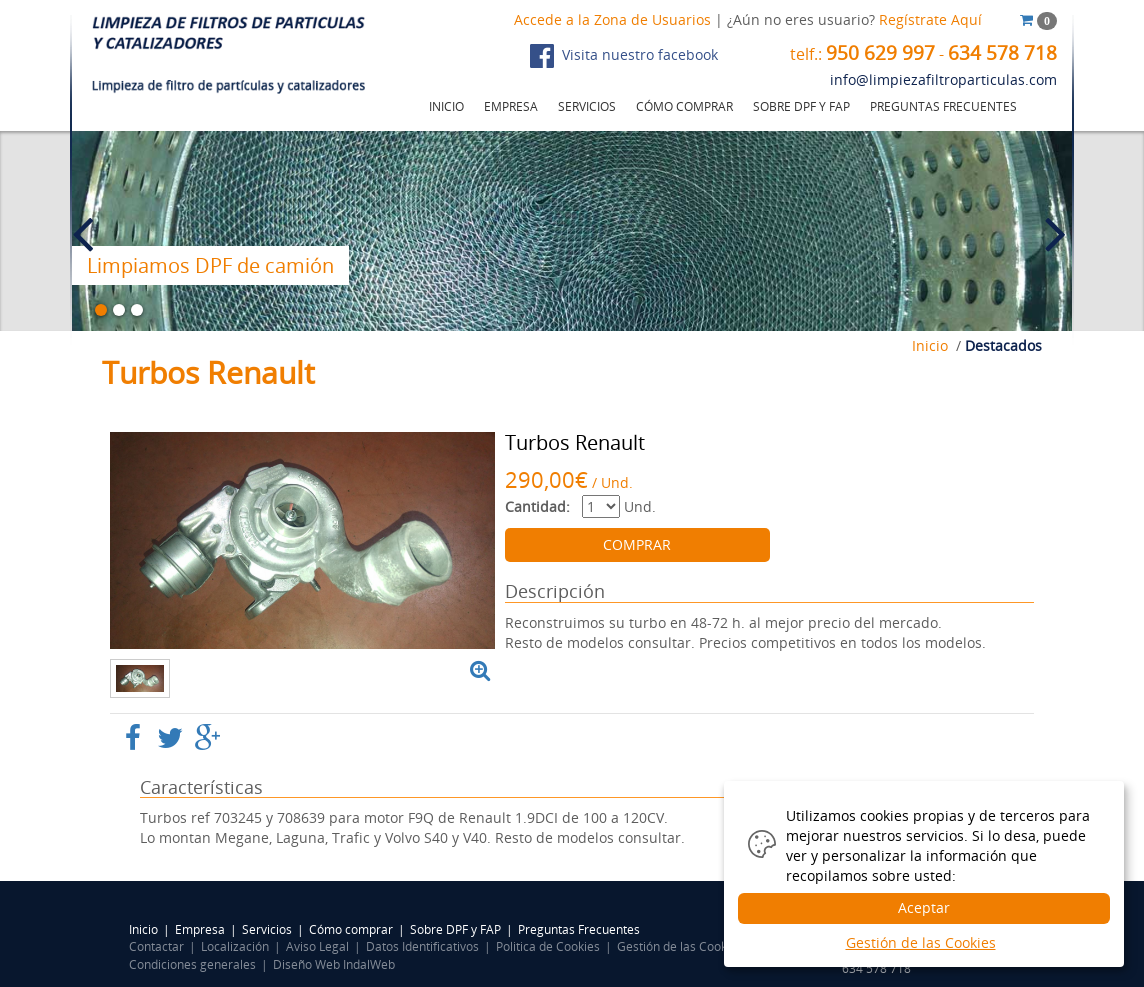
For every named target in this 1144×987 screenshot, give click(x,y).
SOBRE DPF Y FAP (801, 106)
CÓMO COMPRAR (684, 106)
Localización (235, 946)
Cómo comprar (351, 929)
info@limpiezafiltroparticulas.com (943, 79)
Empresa (200, 929)
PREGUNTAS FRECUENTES (943, 106)
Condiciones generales (192, 964)
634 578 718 (1002, 53)
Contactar (156, 946)
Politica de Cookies (548, 946)
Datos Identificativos (422, 946)
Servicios (267, 929)
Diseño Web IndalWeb (334, 964)
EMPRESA (511, 106)
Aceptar (924, 907)
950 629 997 (880, 53)
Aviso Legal (317, 946)
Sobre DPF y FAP (455, 929)
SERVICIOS (587, 106)
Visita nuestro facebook (624, 56)
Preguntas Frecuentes (579, 929)
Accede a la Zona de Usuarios (612, 19)
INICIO (446, 106)
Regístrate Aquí (930, 19)
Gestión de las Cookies (680, 946)
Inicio (930, 345)
